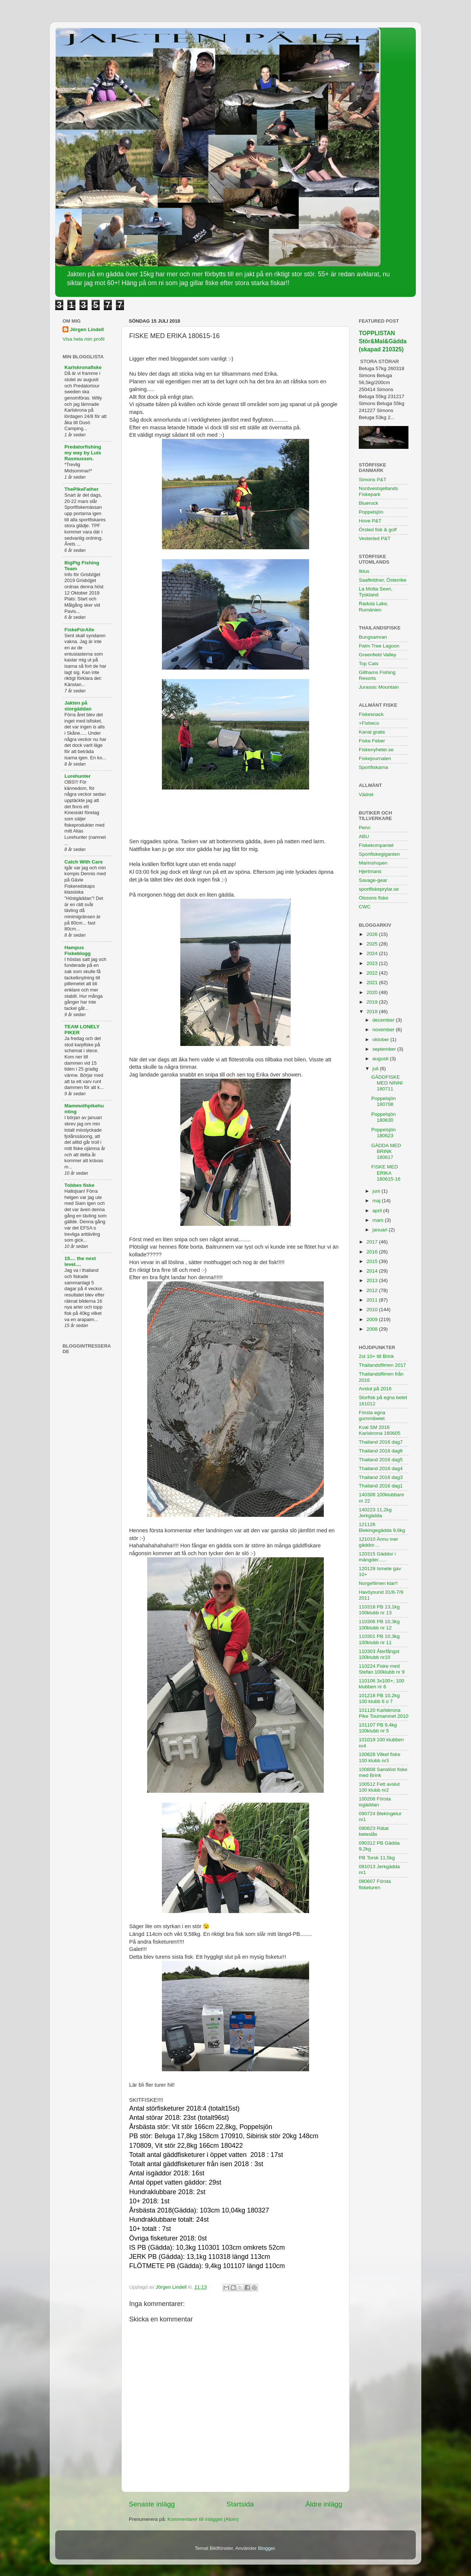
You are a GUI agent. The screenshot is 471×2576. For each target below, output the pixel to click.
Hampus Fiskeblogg (77, 950)
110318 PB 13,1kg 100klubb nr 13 (379, 1609)
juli (376, 1068)
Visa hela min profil (84, 339)
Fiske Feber (372, 741)
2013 (372, 1280)
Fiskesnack (371, 714)
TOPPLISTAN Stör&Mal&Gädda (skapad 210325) (383, 341)
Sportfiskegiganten (379, 854)
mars (378, 1220)
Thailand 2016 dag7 (381, 1442)
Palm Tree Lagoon (379, 646)
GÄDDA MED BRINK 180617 (386, 1151)
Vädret (366, 794)
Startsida (240, 2504)
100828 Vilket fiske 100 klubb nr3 (379, 1757)
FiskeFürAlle (79, 629)
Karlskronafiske (83, 367)
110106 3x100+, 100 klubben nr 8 (381, 1683)
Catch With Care (83, 862)
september (384, 1049)
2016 (372, 1252)
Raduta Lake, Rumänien (373, 606)
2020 (372, 992)
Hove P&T (370, 521)
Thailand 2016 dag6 (381, 1451)
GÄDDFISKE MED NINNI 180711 (387, 1083)
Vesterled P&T (374, 538)
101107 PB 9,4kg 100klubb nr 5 (378, 1728)
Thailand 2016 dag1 (381, 1486)
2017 (372, 1242)
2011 (372, 1300)
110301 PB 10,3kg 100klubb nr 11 (379, 1639)
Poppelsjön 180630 (383, 1117)
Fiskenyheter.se (376, 749)
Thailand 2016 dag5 (381, 1459)
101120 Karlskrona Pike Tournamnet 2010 (383, 1713)
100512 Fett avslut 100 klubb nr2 (379, 1787)
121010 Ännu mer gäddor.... (378, 1542)
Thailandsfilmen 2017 (382, 1365)
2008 (372, 1329)
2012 (372, 1290)
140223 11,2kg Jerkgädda (375, 1512)
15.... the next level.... (80, 1261)
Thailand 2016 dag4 (381, 1468)
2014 (372, 1271)
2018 (372, 1011)
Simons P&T (372, 479)
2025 (372, 944)
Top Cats (368, 663)
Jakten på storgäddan (78, 706)
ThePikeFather (81, 489)
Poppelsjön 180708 (383, 1101)
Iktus (364, 571)
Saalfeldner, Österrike (383, 580)
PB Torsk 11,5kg (377, 1857)
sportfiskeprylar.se (379, 889)
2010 (372, 1309)
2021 (372, 982)
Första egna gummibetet (372, 1415)
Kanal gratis (372, 732)
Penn (365, 827)
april (377, 1210)
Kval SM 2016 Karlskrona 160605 (379, 1430)
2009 (372, 1319)
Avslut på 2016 (375, 1388)
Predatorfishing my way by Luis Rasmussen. (82, 452)
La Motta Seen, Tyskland (376, 591)
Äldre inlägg (323, 2504)
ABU (364, 836)
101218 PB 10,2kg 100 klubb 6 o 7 (379, 1698)
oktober (381, 1039)
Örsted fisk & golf (378, 529)
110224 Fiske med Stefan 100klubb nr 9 (382, 1669)
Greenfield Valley (377, 654)
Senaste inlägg (152, 2504)
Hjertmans (370, 871)
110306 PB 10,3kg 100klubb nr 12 (379, 1624)
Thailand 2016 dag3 (381, 1477)
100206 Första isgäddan (375, 1801)
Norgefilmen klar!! (378, 1583)
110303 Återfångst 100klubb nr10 (379, 1654)
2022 (372, 973)
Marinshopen (373, 863)
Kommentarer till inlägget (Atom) (203, 2519)
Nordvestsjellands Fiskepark (378, 491)
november (384, 1029)
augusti (381, 1058)
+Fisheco (369, 723)
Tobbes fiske (79, 1185)
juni (377, 1191)
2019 (372, 1002)
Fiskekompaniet (376, 845)
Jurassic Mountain (379, 687)
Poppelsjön (371, 512)
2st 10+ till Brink (376, 1356)
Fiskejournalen (375, 758)
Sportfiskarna (373, 767)
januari (380, 1229)
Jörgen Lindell (87, 329)
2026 (372, 934)
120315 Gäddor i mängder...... (377, 1556)
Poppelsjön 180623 (383, 1132)
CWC (365, 906)
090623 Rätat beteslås (374, 1831)
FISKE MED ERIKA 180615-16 (386, 1172)
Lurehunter (77, 776)
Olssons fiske (373, 898)
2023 (372, 963)
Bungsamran (373, 637)
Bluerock (368, 503)
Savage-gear (373, 880)
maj (377, 1200)
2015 (372, 1261)
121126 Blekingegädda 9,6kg (382, 1527)
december (384, 1020)
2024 (372, 953)
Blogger (266, 2548)
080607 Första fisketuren (375, 1884)
